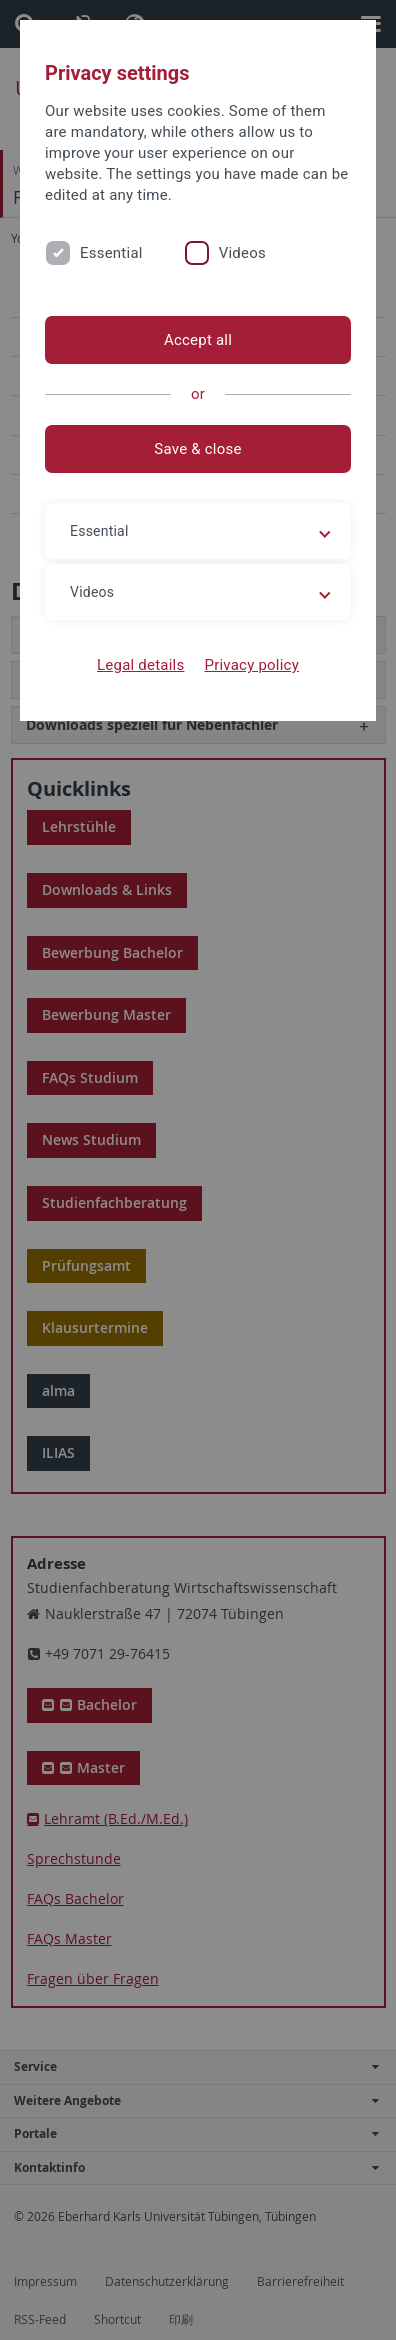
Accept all (198, 340)
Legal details (140, 665)
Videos (242, 253)
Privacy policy (251, 665)
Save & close (197, 449)
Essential (111, 253)
